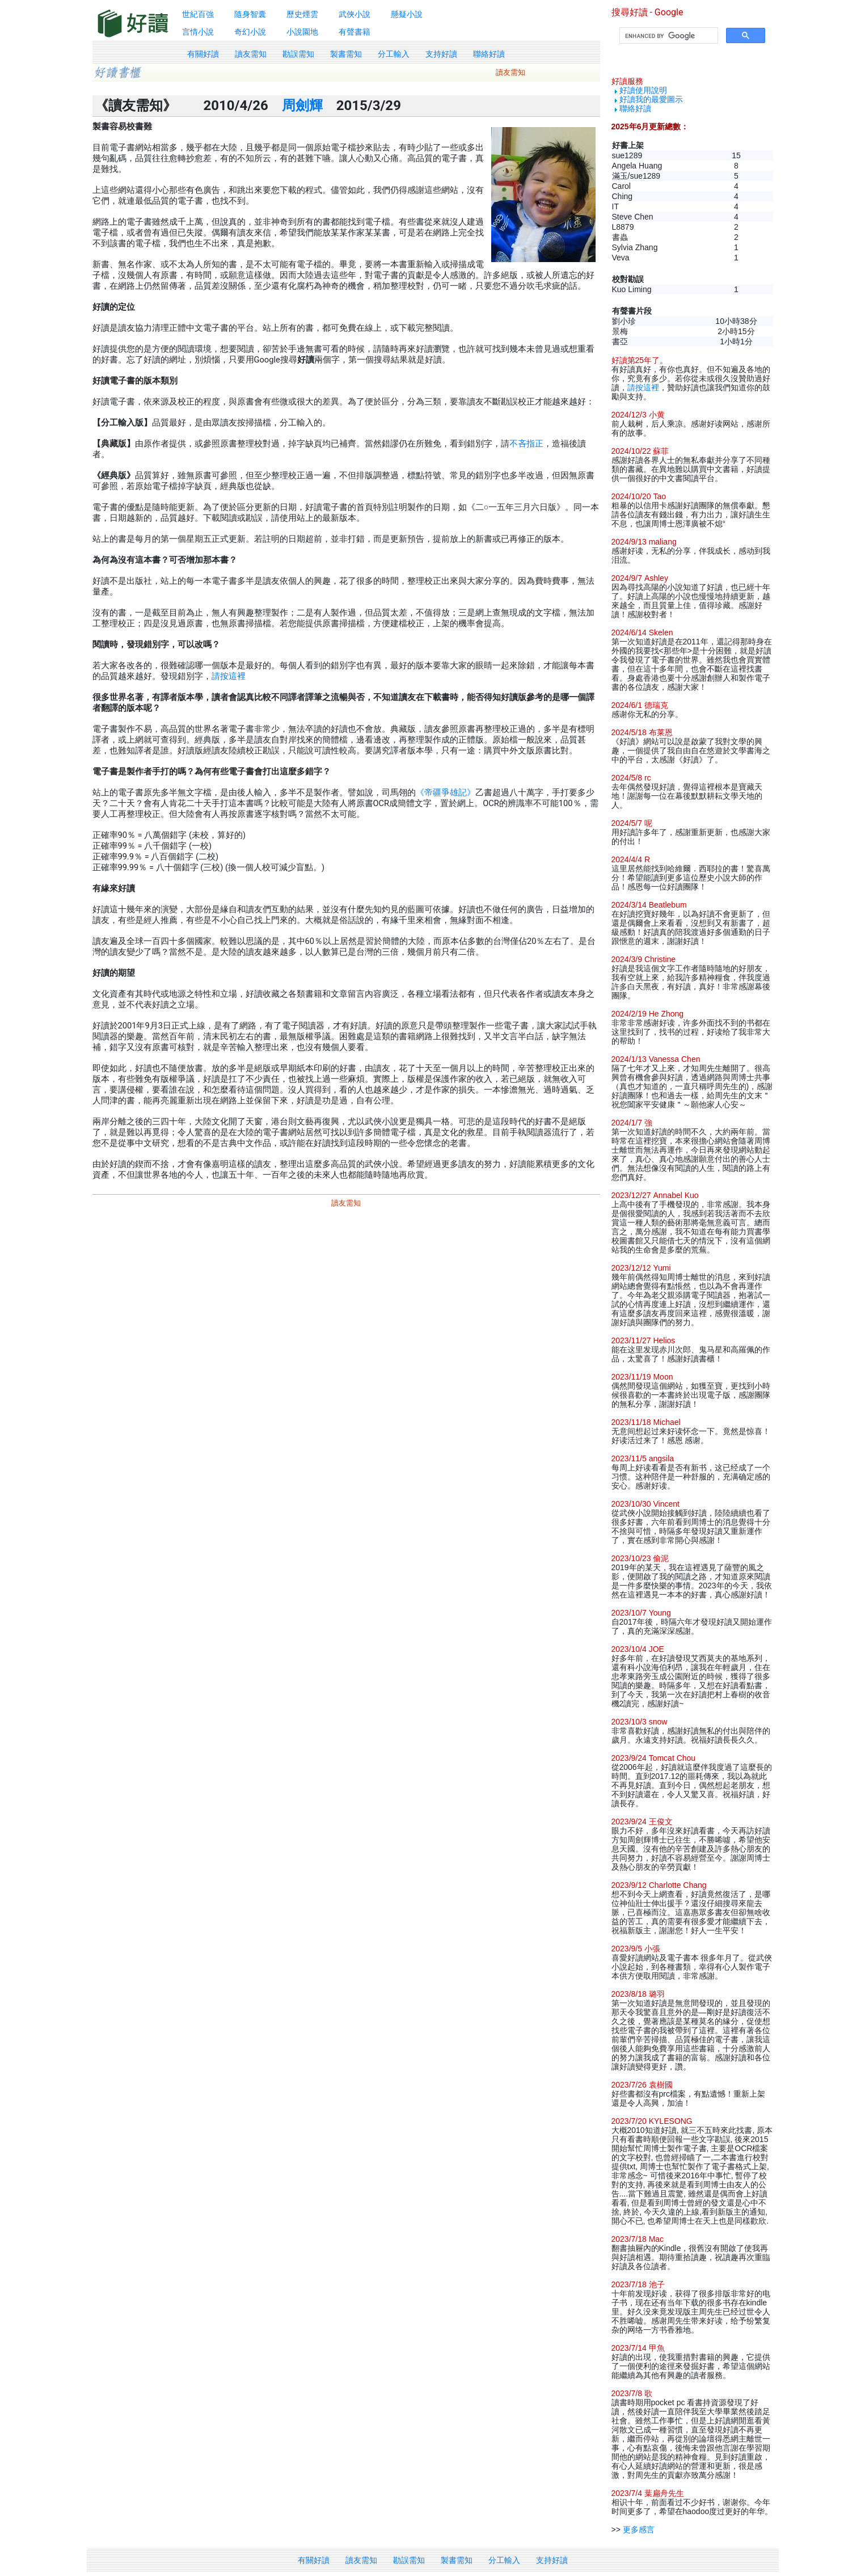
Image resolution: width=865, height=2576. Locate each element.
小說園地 (302, 31)
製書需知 (346, 53)
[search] (667, 36)
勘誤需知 (298, 53)
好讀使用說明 (643, 90)
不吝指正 (526, 444)
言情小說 (198, 31)
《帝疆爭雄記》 (445, 792)
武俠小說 (354, 14)
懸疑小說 (407, 14)
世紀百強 (198, 14)
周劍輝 (302, 105)
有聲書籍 (354, 31)
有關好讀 (203, 53)
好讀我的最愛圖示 (651, 99)
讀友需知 (251, 53)
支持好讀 (441, 53)
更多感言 (639, 2529)
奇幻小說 (250, 31)
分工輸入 (394, 53)
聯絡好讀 (489, 53)
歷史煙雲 (302, 14)
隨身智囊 (250, 14)
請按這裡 (229, 676)
